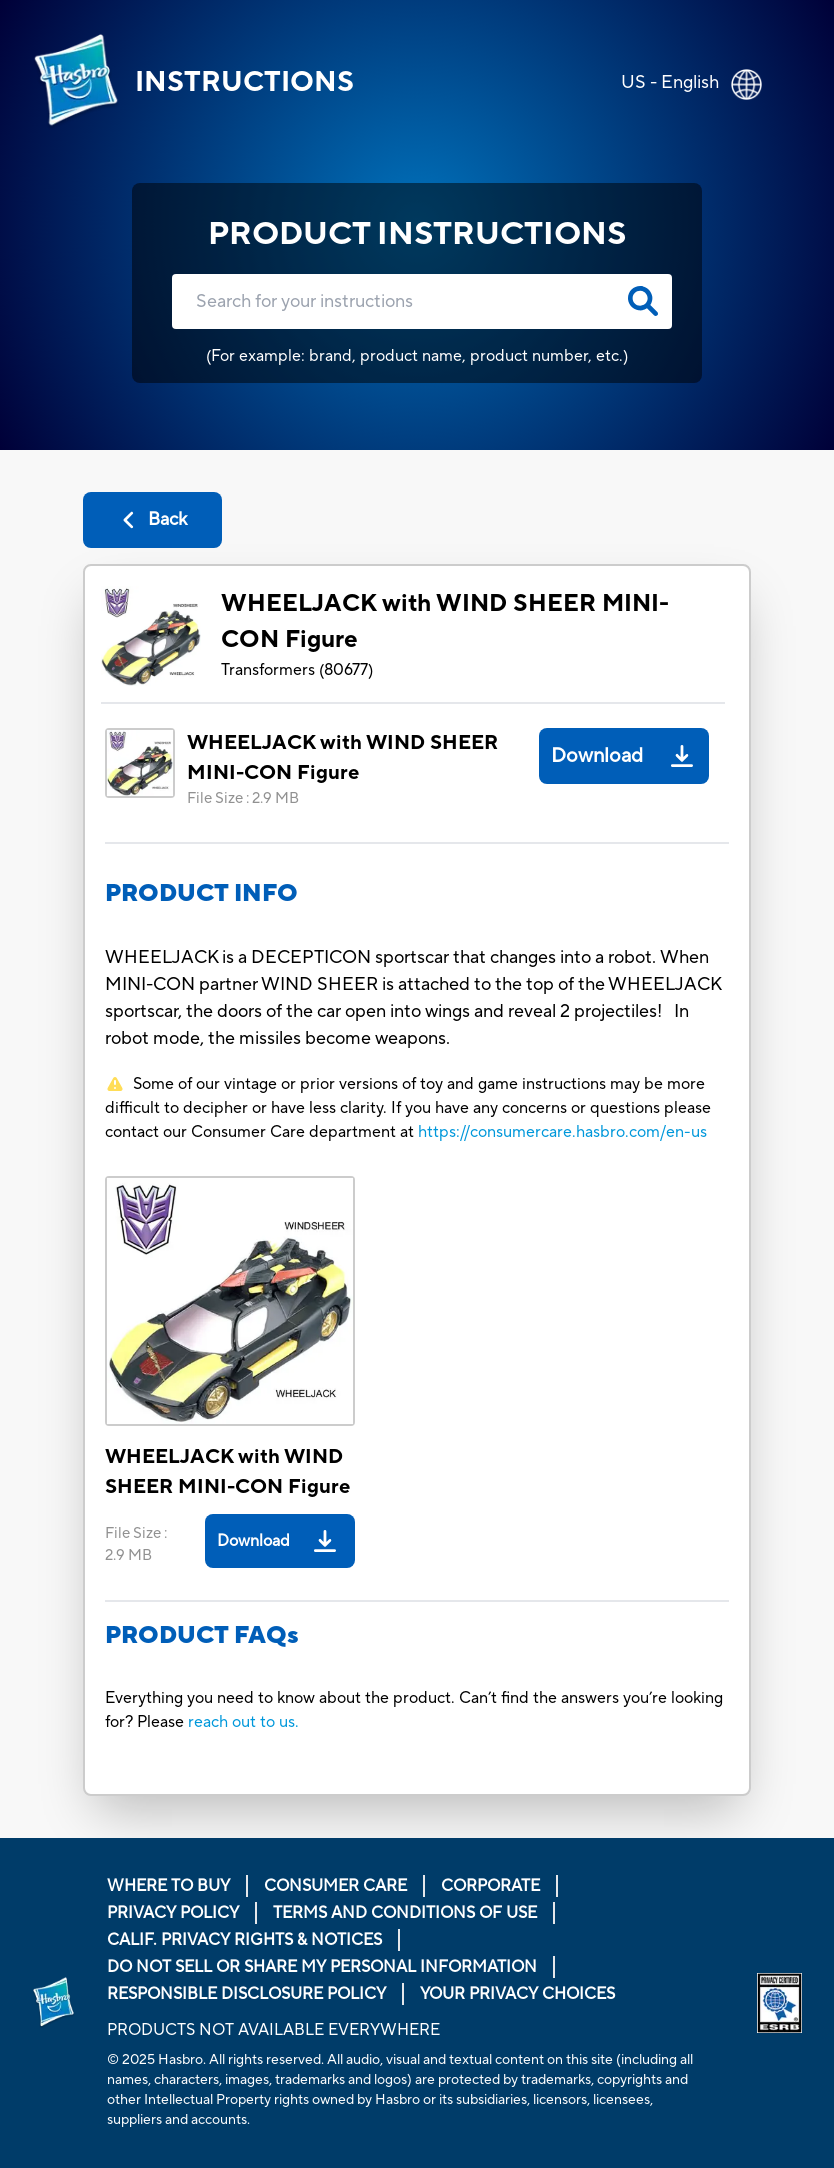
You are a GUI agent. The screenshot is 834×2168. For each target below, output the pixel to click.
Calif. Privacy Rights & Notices (244, 1940)
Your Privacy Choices (517, 1994)
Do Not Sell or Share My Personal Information (322, 1967)
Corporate (490, 1886)
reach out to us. (243, 1722)
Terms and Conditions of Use (405, 1913)
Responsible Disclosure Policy (246, 1994)
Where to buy (168, 1886)
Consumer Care (335, 1886)
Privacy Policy (173, 1913)
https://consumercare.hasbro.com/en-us (562, 1132)
